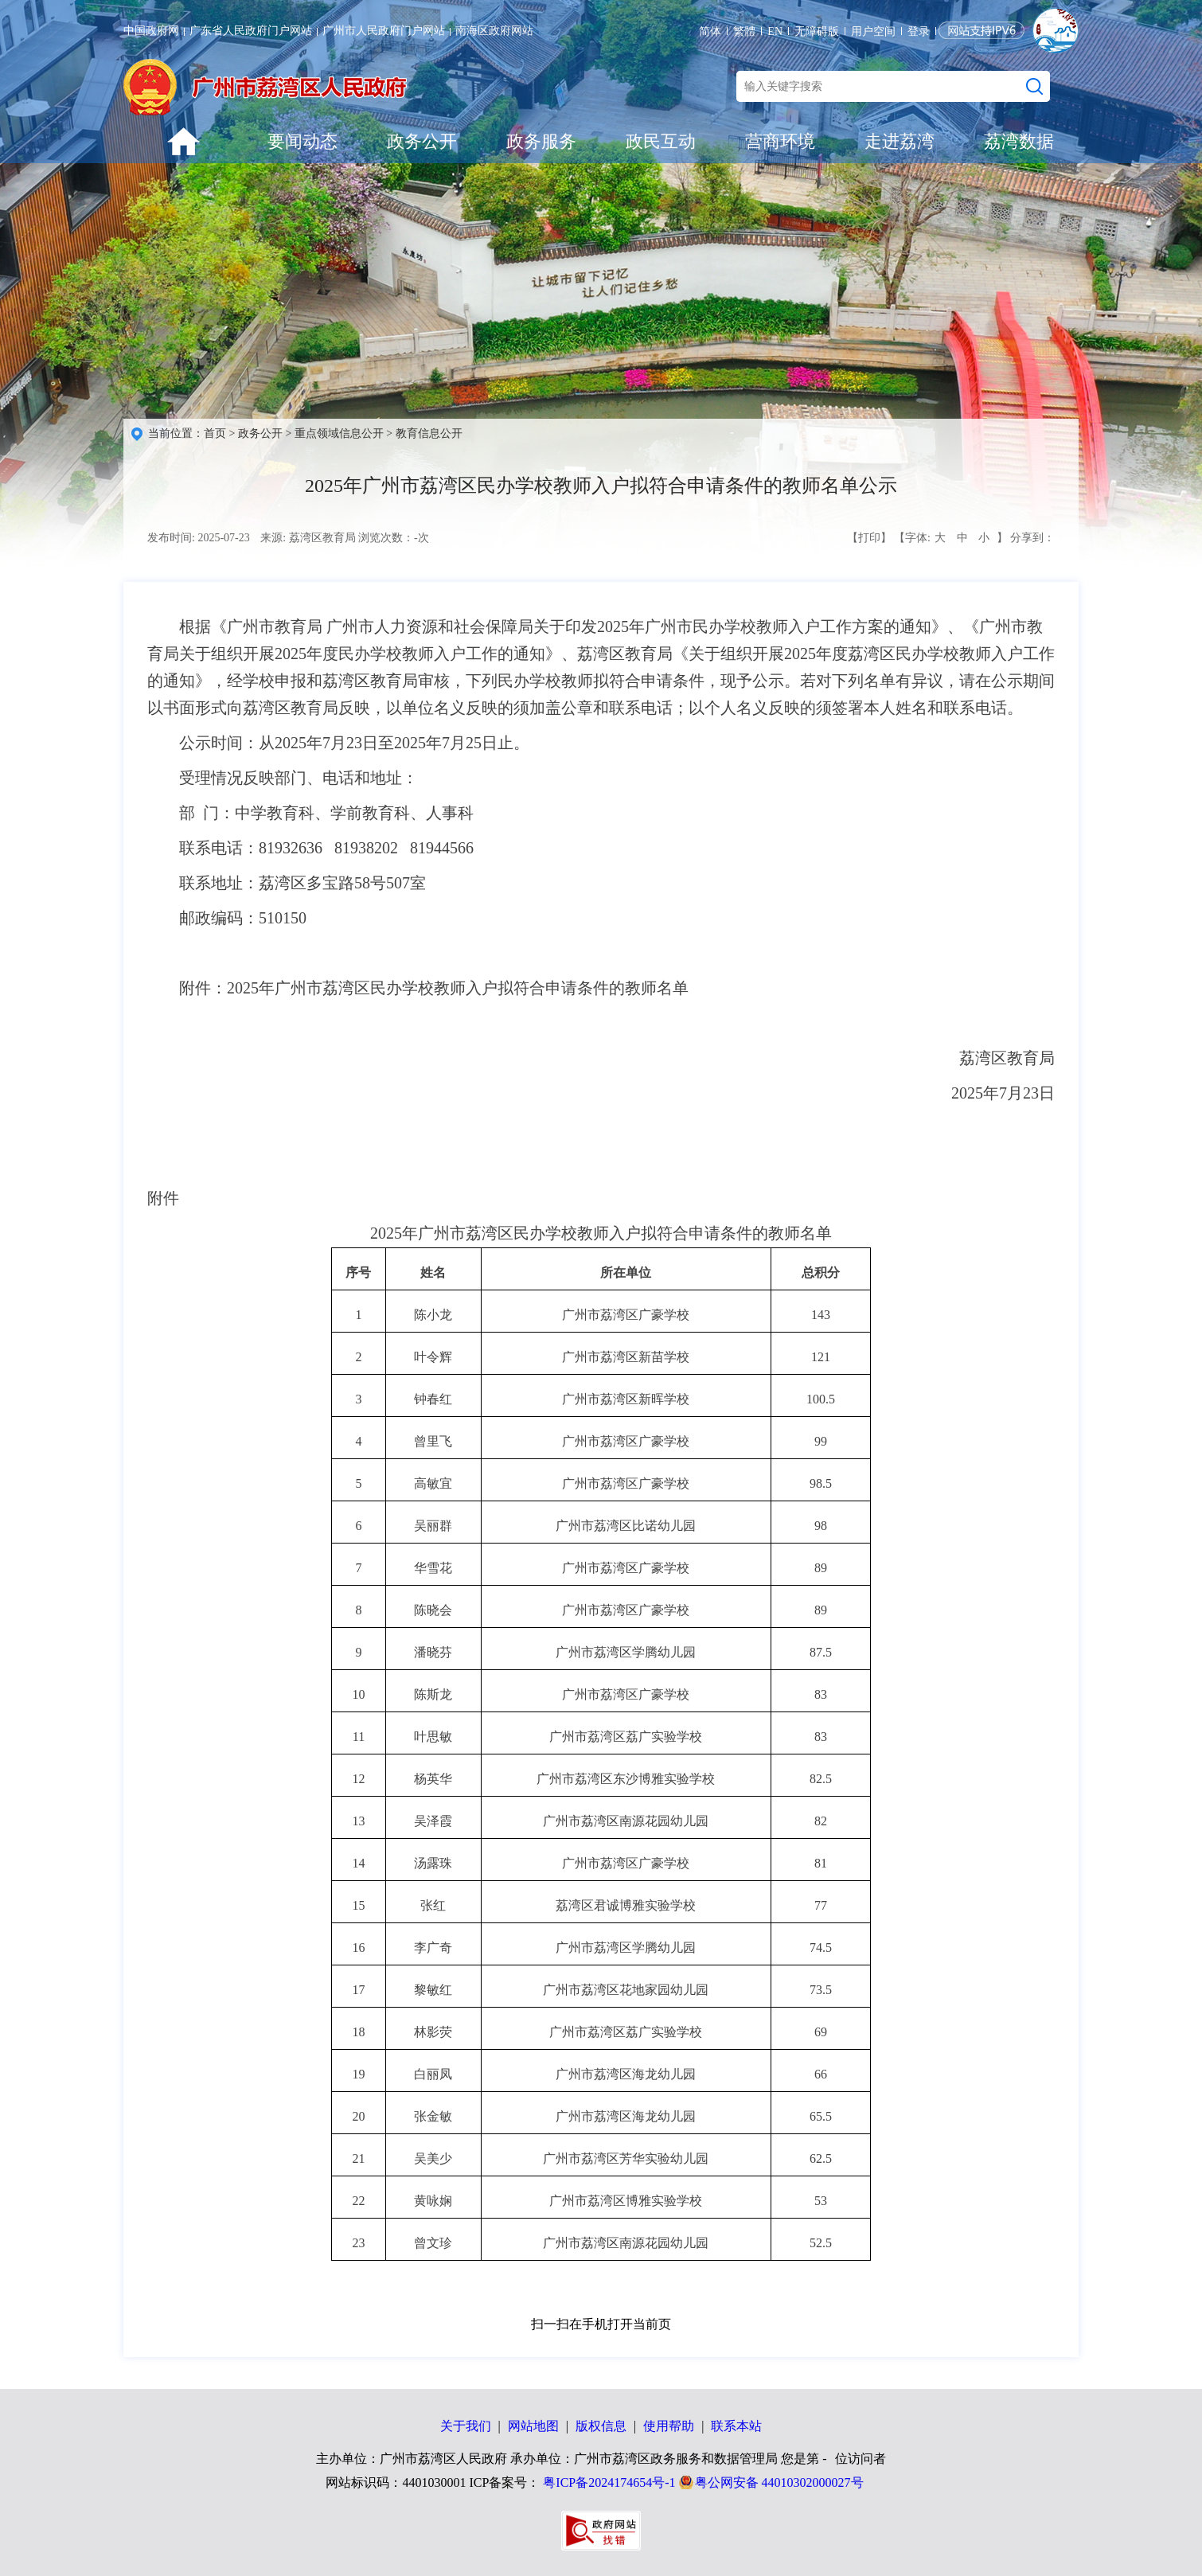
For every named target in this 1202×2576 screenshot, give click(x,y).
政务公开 (422, 141)
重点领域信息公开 (339, 433)
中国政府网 (151, 31)
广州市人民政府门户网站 (383, 31)
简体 (710, 31)
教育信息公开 (429, 433)
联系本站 (736, 2426)
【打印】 (869, 538)
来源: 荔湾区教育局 (307, 538)
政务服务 (541, 141)
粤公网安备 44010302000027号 (779, 2482)
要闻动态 (302, 141)
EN (774, 31)
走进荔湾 (899, 141)
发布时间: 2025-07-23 (198, 538)
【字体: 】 (950, 538)
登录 (918, 31)
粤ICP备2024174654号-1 (609, 2482)
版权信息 (601, 2426)
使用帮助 (668, 2426)
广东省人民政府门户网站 (250, 31)
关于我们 (465, 2426)
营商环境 (780, 141)
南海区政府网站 (494, 31)
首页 (215, 433)
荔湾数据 (1019, 141)
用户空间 (873, 31)
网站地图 (533, 2426)
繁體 (744, 31)
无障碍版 (816, 31)
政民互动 (661, 141)
